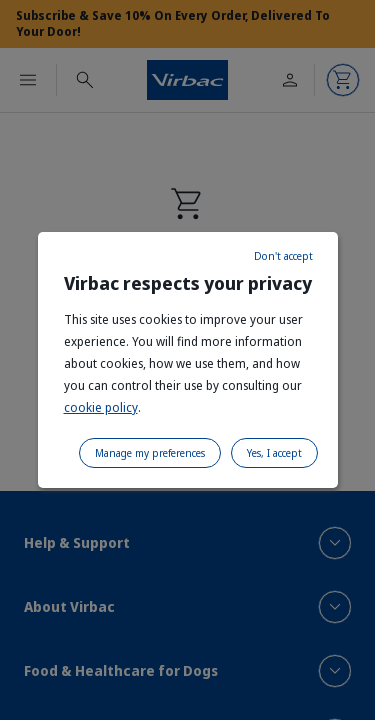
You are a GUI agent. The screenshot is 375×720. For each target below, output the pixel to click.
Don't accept (283, 256)
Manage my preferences (150, 453)
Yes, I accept (274, 453)
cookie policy (101, 407)
